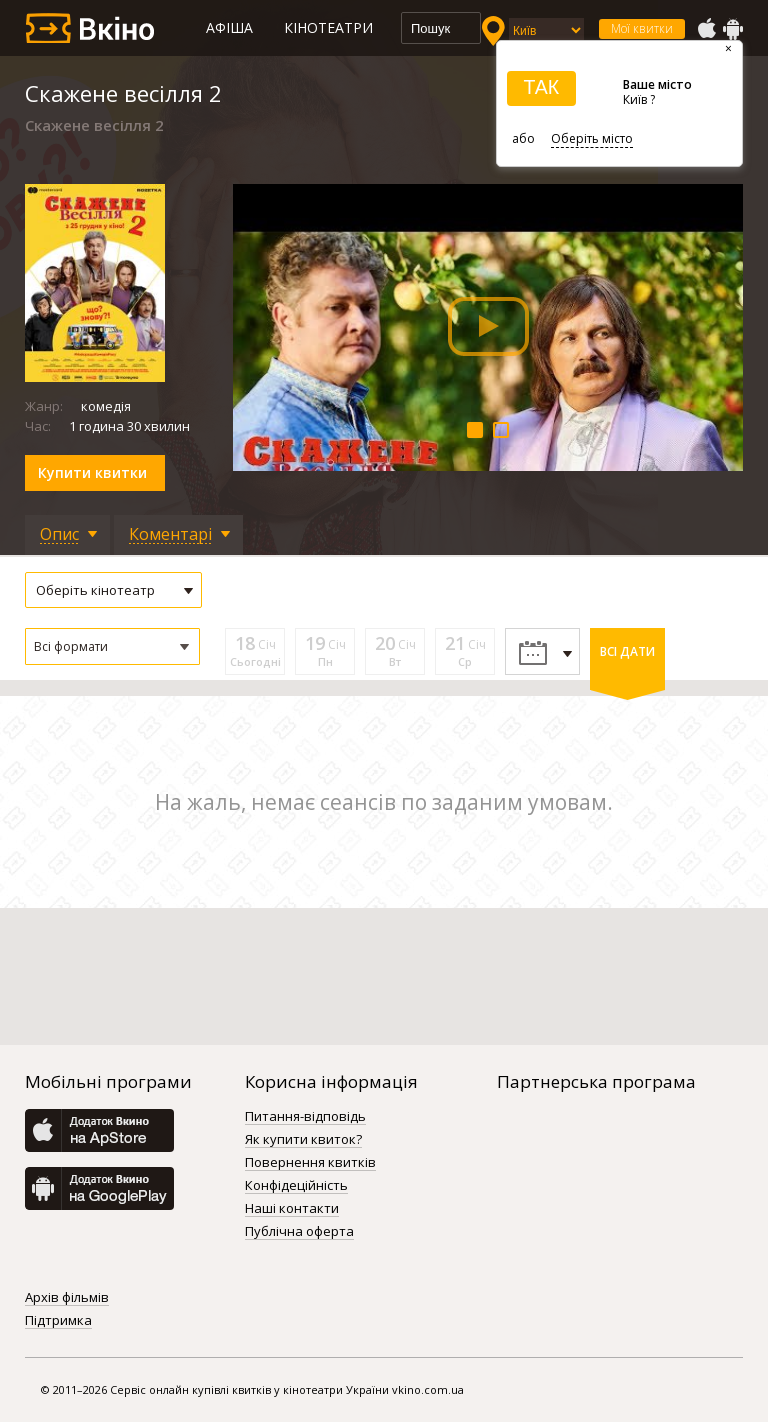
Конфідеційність (296, 1186)
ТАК (541, 87)
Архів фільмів (67, 1298)
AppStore (706, 29)
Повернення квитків (310, 1163)
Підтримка (58, 1321)
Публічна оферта (299, 1232)
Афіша (229, 27)
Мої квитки (642, 28)
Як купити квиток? (303, 1140)
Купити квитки (92, 472)
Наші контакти (292, 1209)
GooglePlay (733, 29)
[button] (112, 646)
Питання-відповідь (305, 1117)
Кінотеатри (328, 27)
